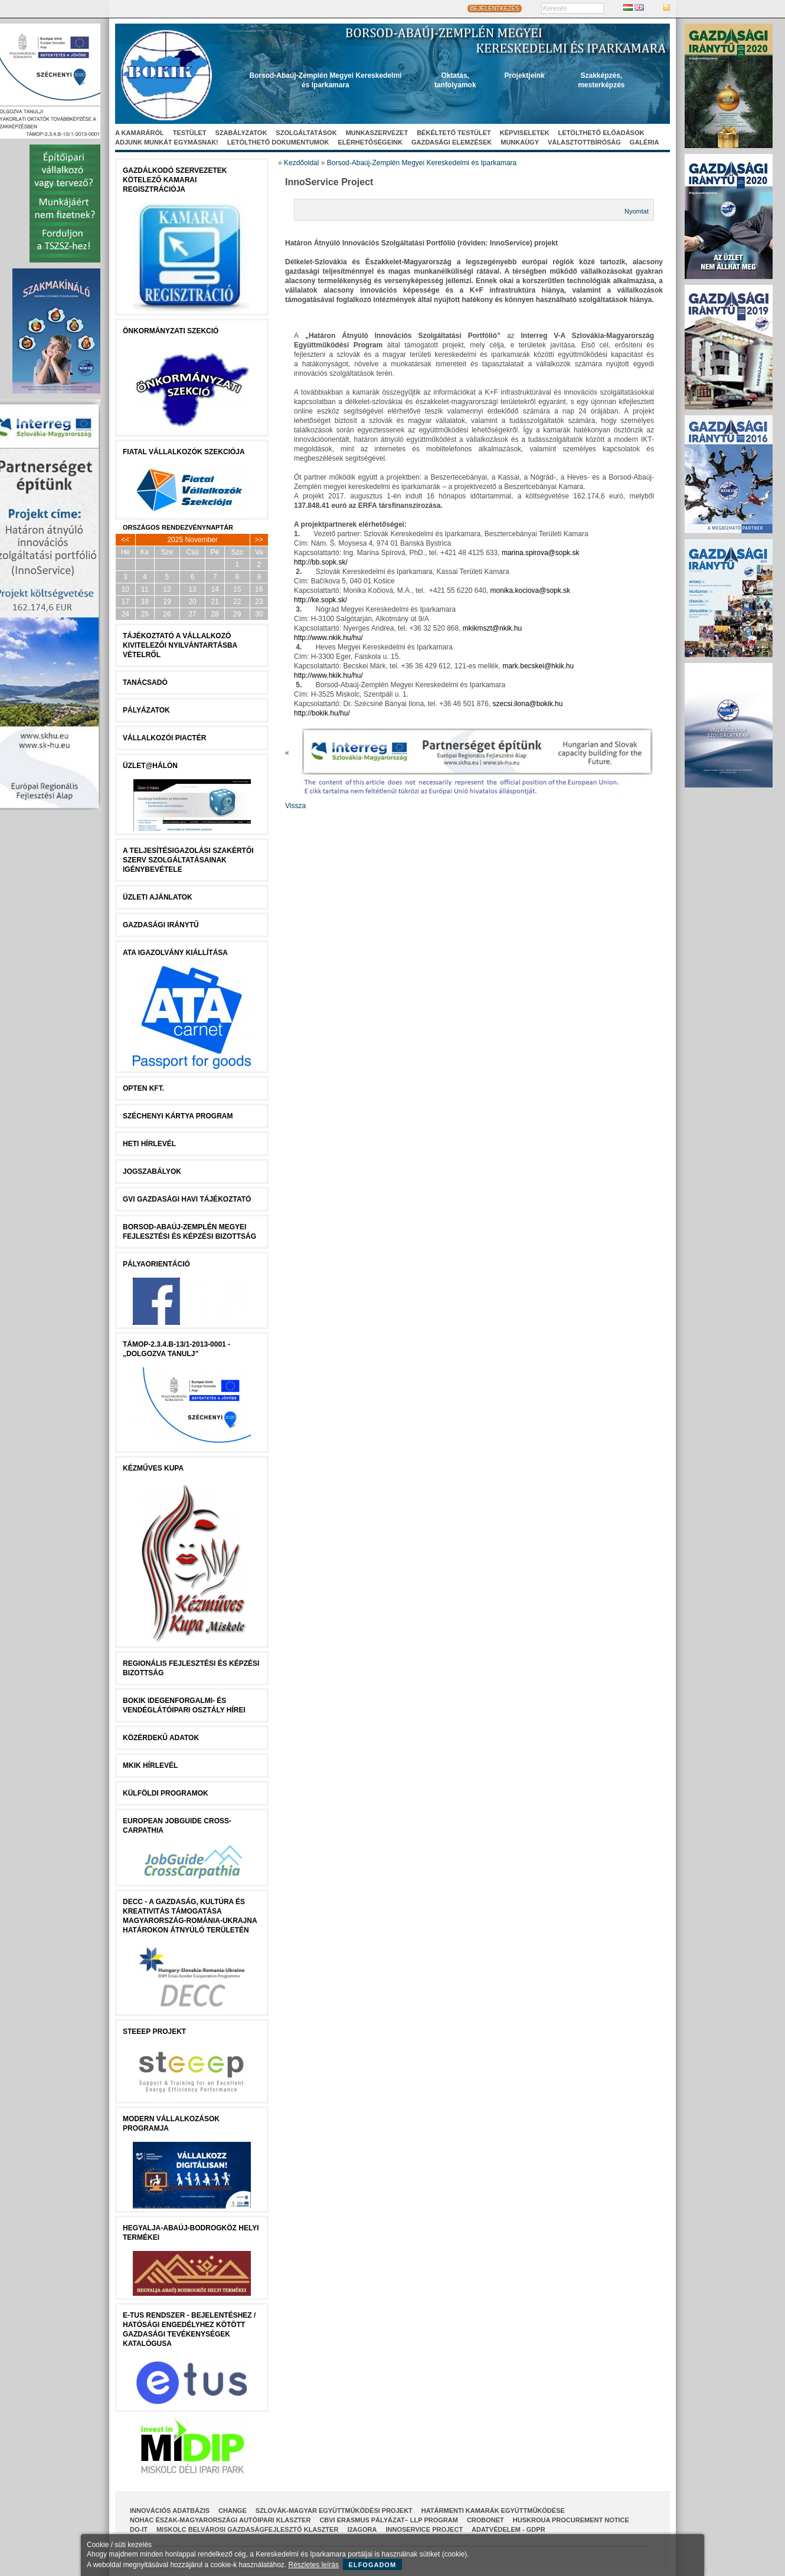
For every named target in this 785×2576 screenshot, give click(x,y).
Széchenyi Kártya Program (178, 1116)
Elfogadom (373, 2564)
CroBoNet (485, 2520)
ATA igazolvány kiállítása (175, 953)
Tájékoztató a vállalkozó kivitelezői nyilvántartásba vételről (180, 645)
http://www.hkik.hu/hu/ (328, 675)
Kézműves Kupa (153, 1468)
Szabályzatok (241, 132)
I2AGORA (362, 2529)
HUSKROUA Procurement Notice (571, 2520)
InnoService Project (424, 2529)
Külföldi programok (165, 1793)
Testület (190, 132)
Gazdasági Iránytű (161, 925)
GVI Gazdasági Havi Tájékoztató (187, 1199)
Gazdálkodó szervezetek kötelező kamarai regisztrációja (175, 179)
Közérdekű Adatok (161, 1738)
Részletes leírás (314, 2565)
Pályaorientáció (156, 1264)
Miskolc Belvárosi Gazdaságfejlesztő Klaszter (247, 2529)
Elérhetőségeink (370, 142)
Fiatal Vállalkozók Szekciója (184, 452)
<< (125, 540)
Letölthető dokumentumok (278, 142)
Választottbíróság (584, 142)
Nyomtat (636, 211)
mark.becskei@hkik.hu (538, 666)
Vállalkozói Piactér (164, 738)
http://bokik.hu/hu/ (322, 713)
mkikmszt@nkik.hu (492, 628)
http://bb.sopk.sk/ (321, 562)
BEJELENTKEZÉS (494, 8)
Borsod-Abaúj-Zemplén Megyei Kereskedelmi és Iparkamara (421, 163)
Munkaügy (520, 142)
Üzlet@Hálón (150, 766)
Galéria (644, 142)
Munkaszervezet (377, 132)
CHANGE (232, 2510)
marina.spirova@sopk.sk (541, 553)
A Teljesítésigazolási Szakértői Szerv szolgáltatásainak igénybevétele (188, 860)
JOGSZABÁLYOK (152, 1171)
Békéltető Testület (454, 132)
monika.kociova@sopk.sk (530, 590)
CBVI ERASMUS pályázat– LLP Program (388, 2520)
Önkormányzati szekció (170, 331)
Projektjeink (525, 75)
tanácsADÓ (145, 682)
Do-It (139, 2529)
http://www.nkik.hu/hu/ (328, 638)
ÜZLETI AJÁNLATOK (157, 897)
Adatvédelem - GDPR (508, 2529)
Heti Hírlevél (149, 1144)
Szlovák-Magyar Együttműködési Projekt (334, 2510)
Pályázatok (146, 710)
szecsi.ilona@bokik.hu (528, 704)
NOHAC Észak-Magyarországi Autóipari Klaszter (220, 2520)
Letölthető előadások (601, 132)
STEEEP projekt (154, 2031)
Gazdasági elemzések (451, 142)
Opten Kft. (143, 1088)
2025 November (192, 540)
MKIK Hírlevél (150, 1765)
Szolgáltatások (306, 132)
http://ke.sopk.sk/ (320, 600)
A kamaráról (139, 132)
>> (259, 540)
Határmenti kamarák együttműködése (493, 2510)
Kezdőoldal (301, 163)
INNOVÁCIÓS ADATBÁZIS (170, 2510)
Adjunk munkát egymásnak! (166, 142)
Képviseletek (525, 132)
